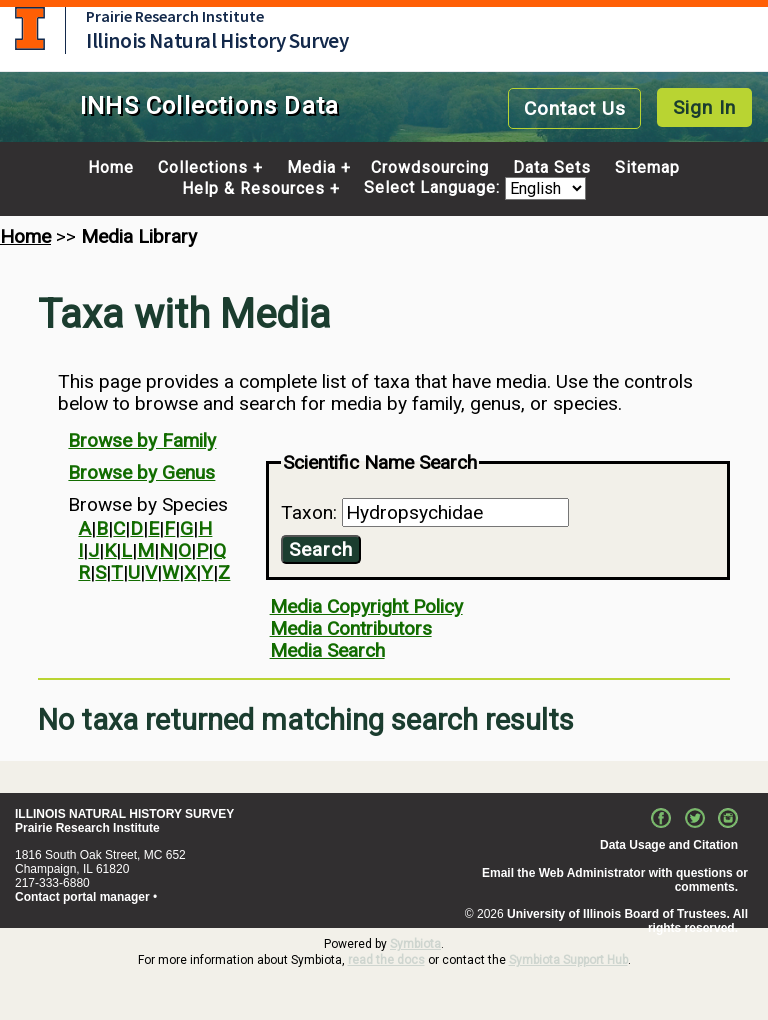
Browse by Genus (141, 472)
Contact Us (575, 108)
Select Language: (434, 188)
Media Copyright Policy (366, 606)
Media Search (327, 650)
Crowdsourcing (430, 168)
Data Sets (552, 168)
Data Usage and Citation (669, 845)
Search (321, 549)
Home (111, 168)
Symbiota (415, 944)
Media (311, 168)
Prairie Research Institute (175, 16)
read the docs (386, 960)
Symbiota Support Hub (568, 960)
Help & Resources (253, 189)
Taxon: (311, 512)
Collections (203, 168)
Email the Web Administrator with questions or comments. (615, 880)
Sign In (704, 107)
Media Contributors (351, 628)
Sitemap (647, 168)
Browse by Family (142, 440)
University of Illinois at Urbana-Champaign (30, 28)
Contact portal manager (82, 897)
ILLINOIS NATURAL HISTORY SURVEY (124, 814)
